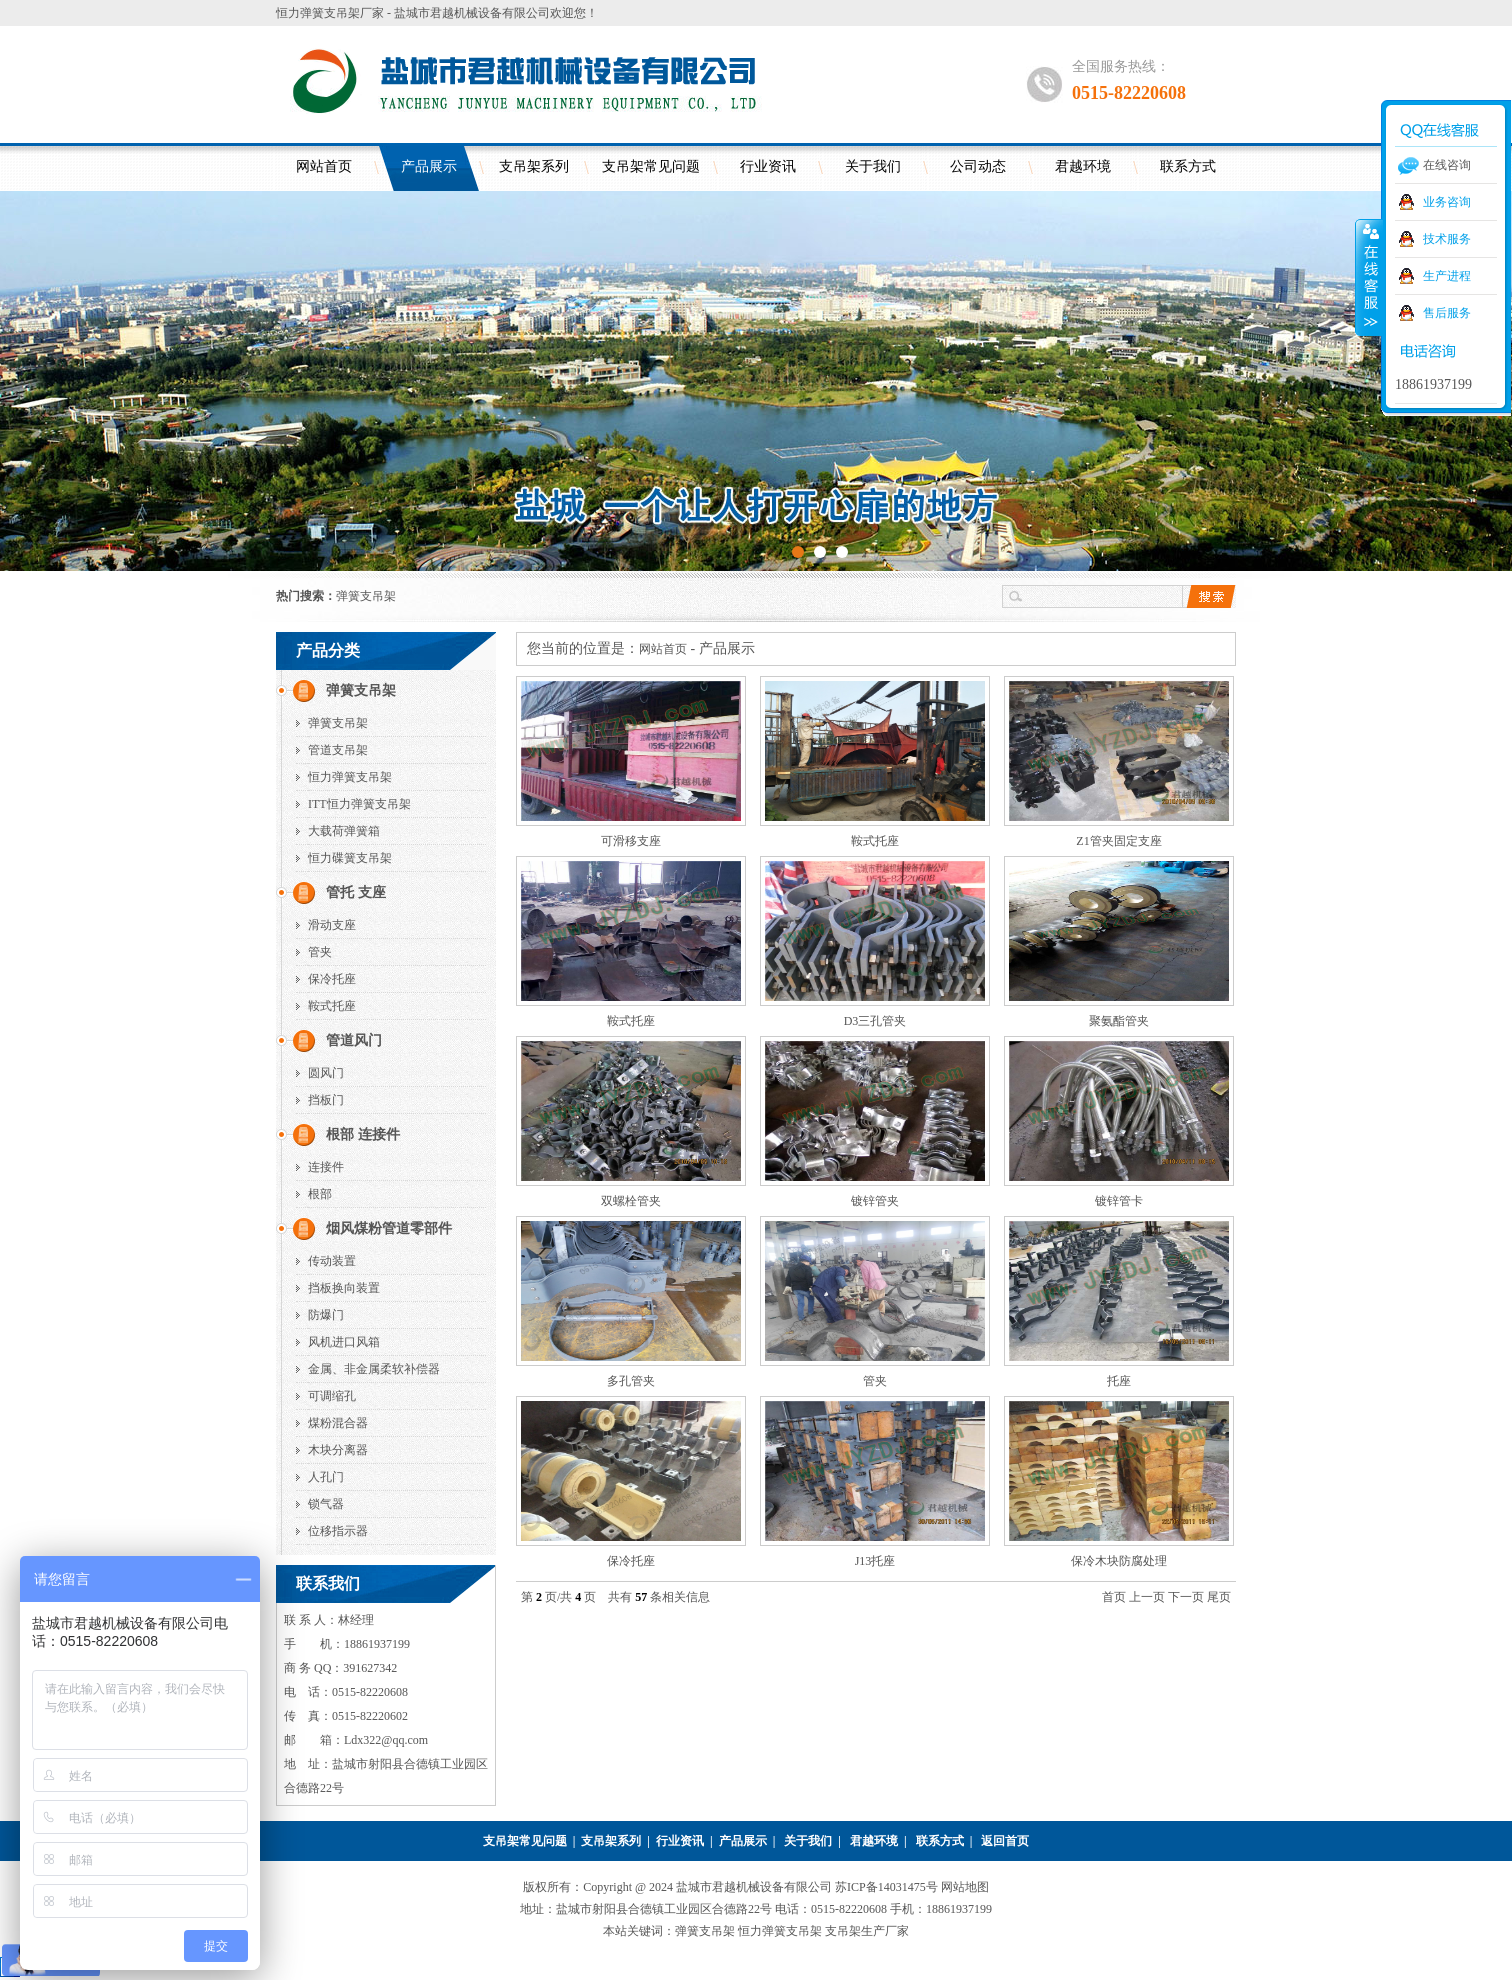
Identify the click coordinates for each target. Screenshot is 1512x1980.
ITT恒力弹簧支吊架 (359, 804)
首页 (1114, 1597)
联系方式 (1188, 166)
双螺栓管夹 (631, 1201)
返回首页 (1005, 1841)
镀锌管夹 (875, 1201)
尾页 (1219, 1597)
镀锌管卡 (1119, 1201)
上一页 (1147, 1597)
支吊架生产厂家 (867, 1931)
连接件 (326, 1167)
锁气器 (326, 1504)
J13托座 (875, 1561)
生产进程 (1447, 276)
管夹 (320, 952)
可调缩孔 (332, 1396)
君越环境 (1083, 166)
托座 (1119, 1381)
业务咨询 (1447, 202)
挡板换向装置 (344, 1288)
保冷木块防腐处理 (1119, 1561)
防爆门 (326, 1315)
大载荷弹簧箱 (344, 831)
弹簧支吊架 (366, 596)
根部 (320, 1194)
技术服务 (1447, 239)
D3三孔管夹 (875, 1021)
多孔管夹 (631, 1381)
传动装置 (332, 1261)
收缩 (1369, 277)
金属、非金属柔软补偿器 (374, 1369)
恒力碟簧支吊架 (350, 858)
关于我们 (873, 166)
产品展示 (429, 166)
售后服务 (1447, 313)
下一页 (1186, 1597)
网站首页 (324, 166)
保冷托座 (332, 979)
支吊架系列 (534, 166)
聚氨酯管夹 (1119, 1021)
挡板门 (326, 1100)
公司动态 (978, 166)
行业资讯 (768, 166)
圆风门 (326, 1073)
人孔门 (326, 1477)
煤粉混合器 (338, 1423)
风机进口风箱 (344, 1342)
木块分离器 (338, 1450)
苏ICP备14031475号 (888, 1887)
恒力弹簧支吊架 (350, 777)
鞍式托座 (332, 1006)
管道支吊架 (338, 750)
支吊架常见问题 (651, 166)
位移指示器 (338, 1531)
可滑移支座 (631, 841)
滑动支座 (332, 925)
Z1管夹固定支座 (1118, 841)
